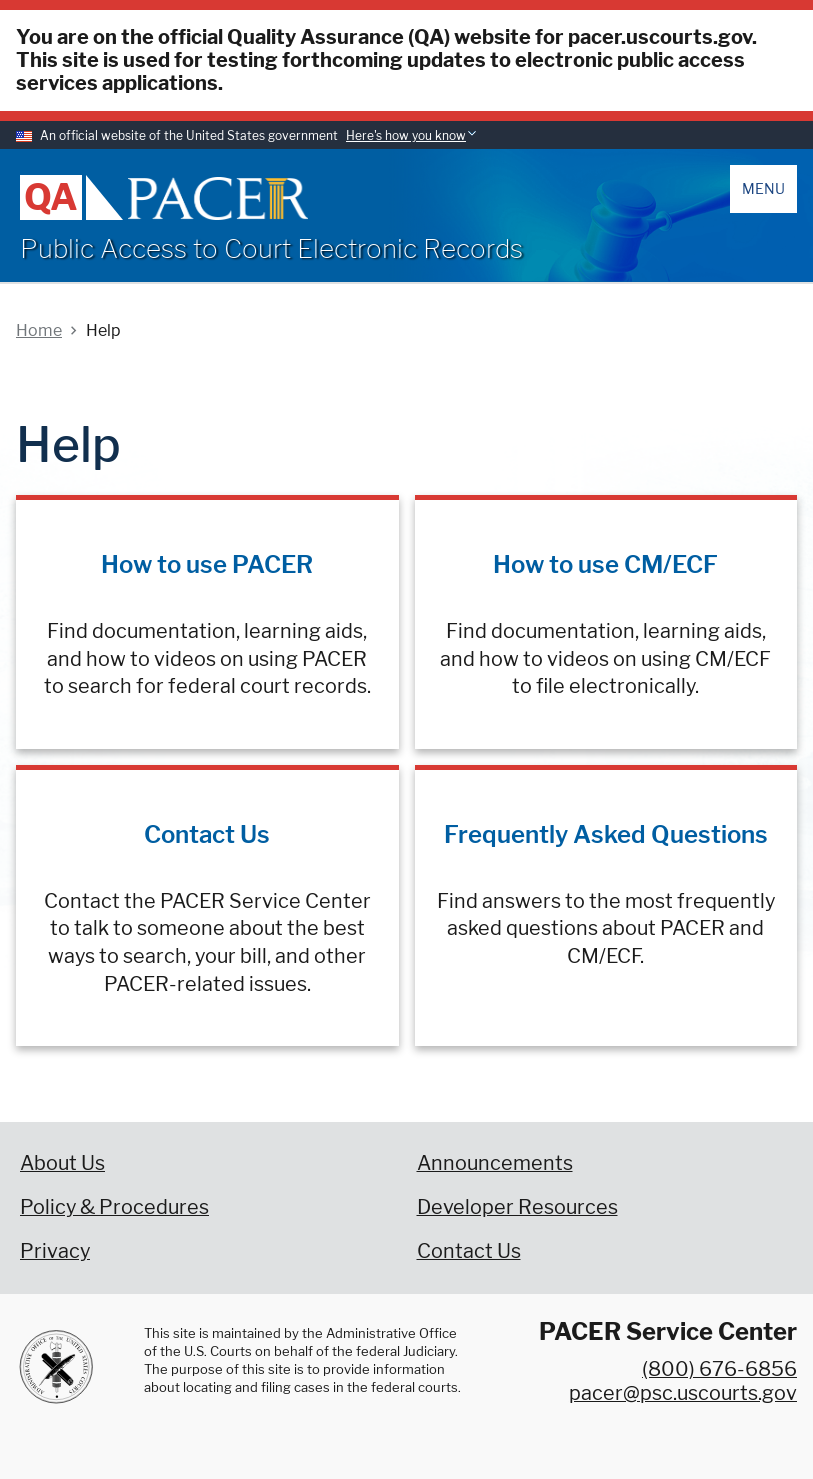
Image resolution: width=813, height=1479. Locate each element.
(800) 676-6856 (719, 1369)
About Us (62, 1163)
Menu (763, 188)
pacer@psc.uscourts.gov (683, 1393)
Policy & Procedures (114, 1207)
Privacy (55, 1251)
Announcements (495, 1163)
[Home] (218, 198)
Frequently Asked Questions (606, 834)
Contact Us (207, 834)
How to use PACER (207, 564)
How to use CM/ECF (605, 564)
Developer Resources (517, 1207)
